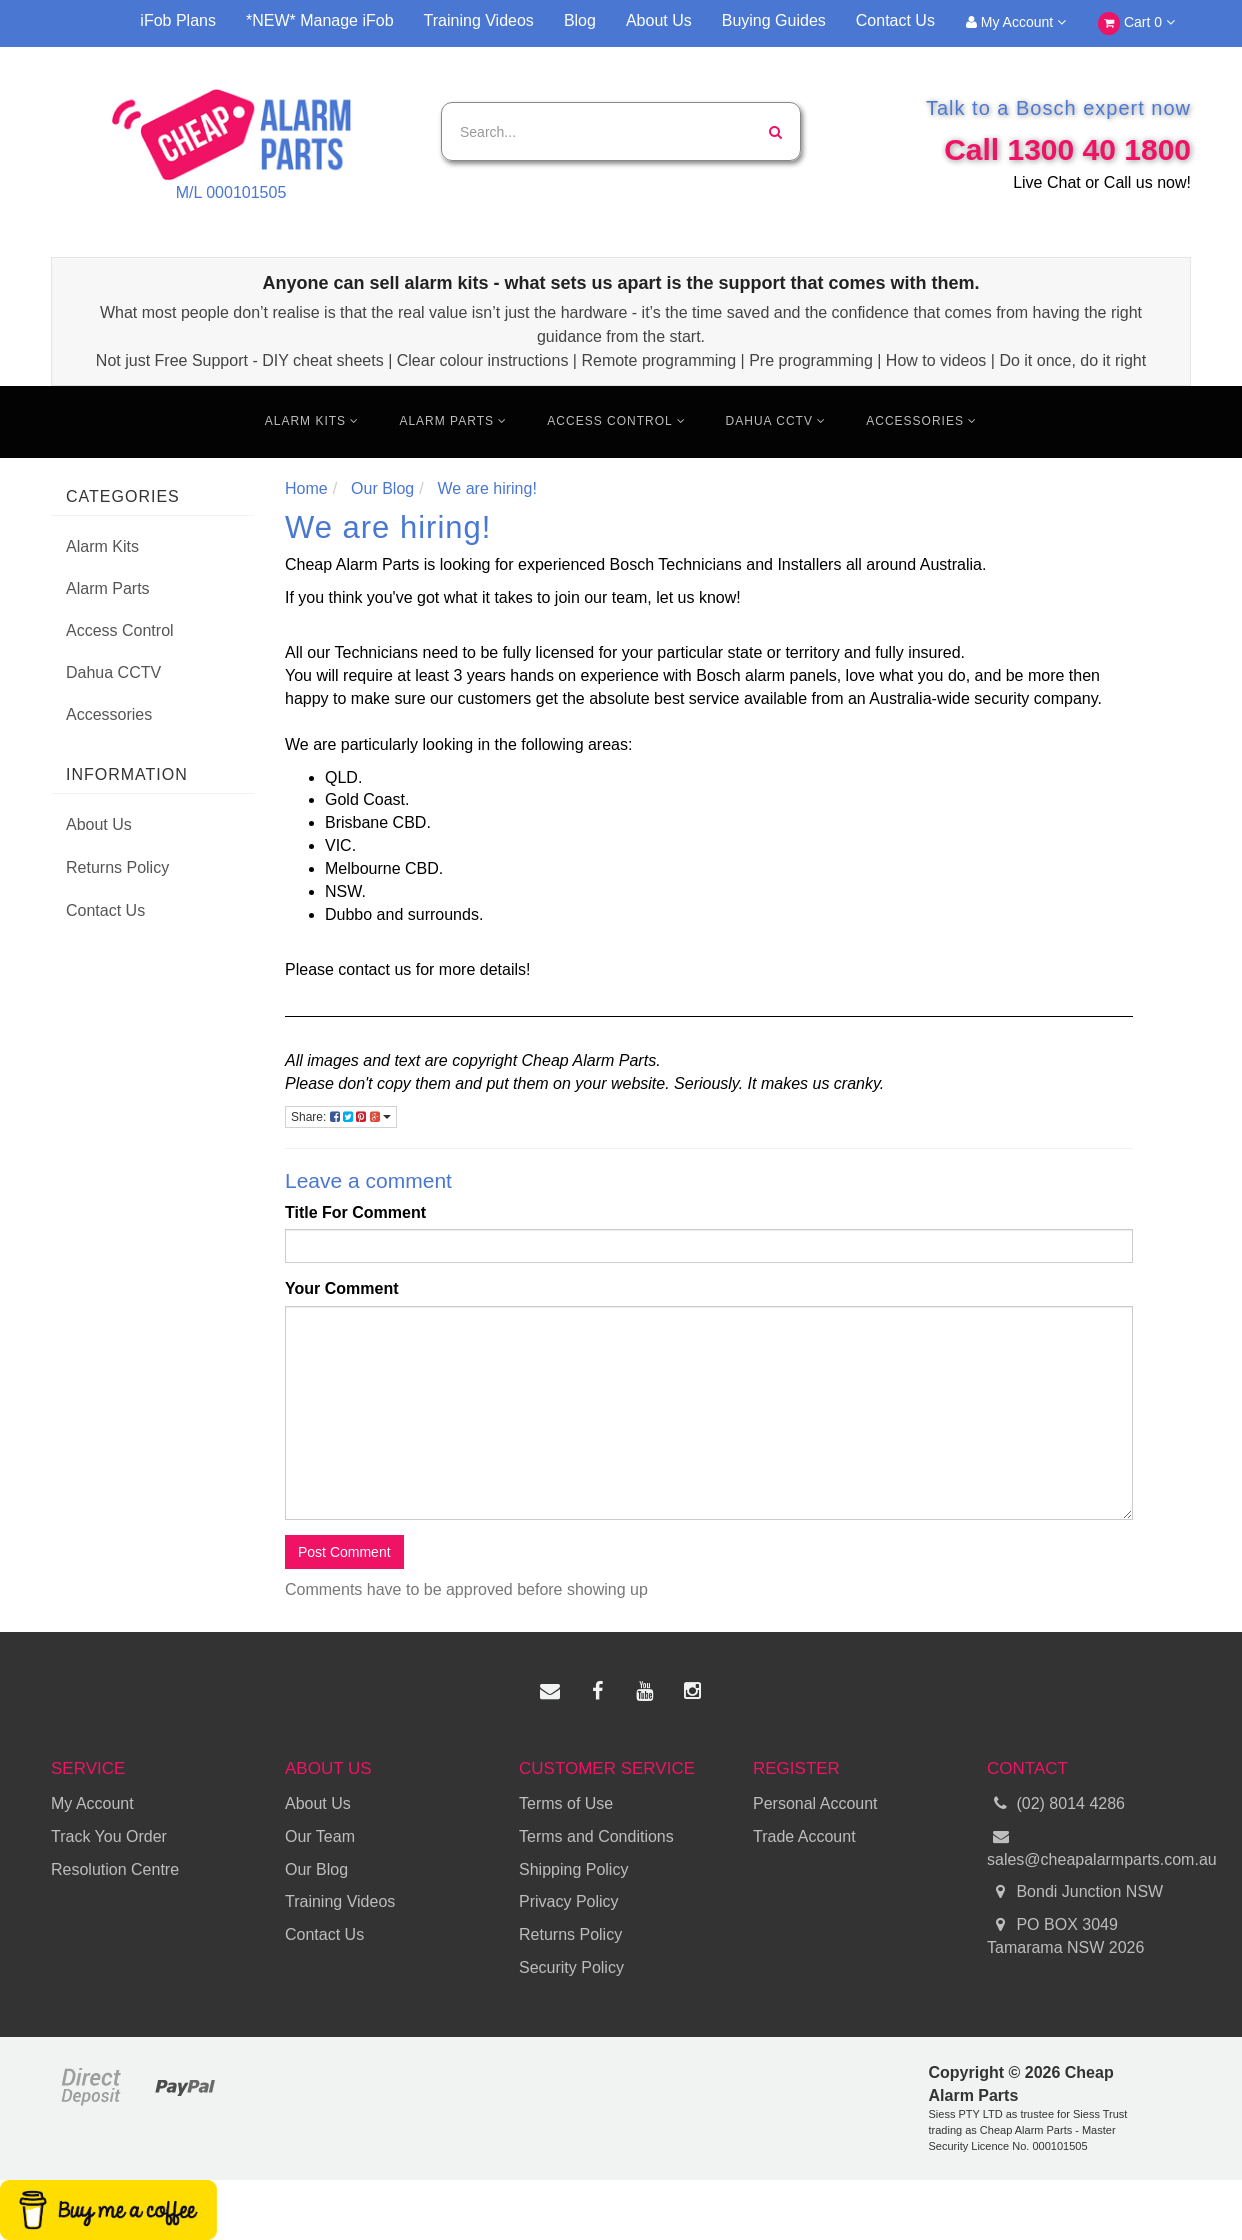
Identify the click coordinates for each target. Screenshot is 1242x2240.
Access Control (616, 421)
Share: (341, 1117)
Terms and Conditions (596, 1836)
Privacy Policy (569, 1901)
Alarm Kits (312, 421)
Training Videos (479, 20)
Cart (1136, 23)
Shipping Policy (573, 1869)
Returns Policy (117, 867)
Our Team (320, 1836)
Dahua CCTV (776, 421)
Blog (580, 20)
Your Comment (341, 1288)
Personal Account (815, 1803)
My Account (1016, 22)
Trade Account (804, 1836)
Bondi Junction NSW (1075, 1892)
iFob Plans (178, 20)
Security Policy (571, 1967)
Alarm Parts (453, 421)
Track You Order (109, 1836)
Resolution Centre (115, 1869)
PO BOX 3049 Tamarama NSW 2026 (1065, 1935)
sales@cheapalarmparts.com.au (1089, 1847)
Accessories (921, 421)
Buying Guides (774, 20)
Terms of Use (566, 1803)
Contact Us (895, 20)
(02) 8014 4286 (1056, 1804)
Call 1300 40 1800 (1067, 149)
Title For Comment (355, 1212)
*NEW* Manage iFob (320, 20)
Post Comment (344, 1552)
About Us (659, 20)
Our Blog (316, 1869)
